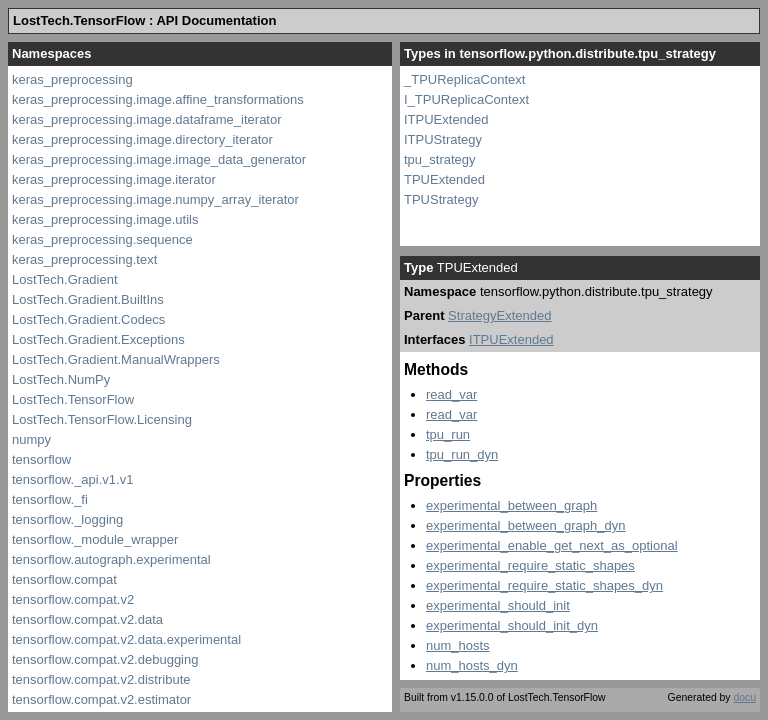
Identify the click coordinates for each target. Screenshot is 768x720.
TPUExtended (444, 179)
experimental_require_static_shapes (530, 565)
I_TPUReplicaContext (466, 99)
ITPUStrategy (443, 139)
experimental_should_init (498, 605)
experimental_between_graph (511, 505)
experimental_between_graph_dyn (525, 525)
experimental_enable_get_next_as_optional (552, 545)
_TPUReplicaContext (464, 79)
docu (744, 697)
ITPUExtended (446, 119)
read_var (451, 394)
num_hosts (458, 645)
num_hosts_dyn (472, 665)
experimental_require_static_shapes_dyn (544, 585)
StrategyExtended (499, 315)
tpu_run (448, 434)
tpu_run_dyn (462, 454)
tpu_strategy (440, 159)
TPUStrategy (441, 199)
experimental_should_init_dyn (512, 625)
